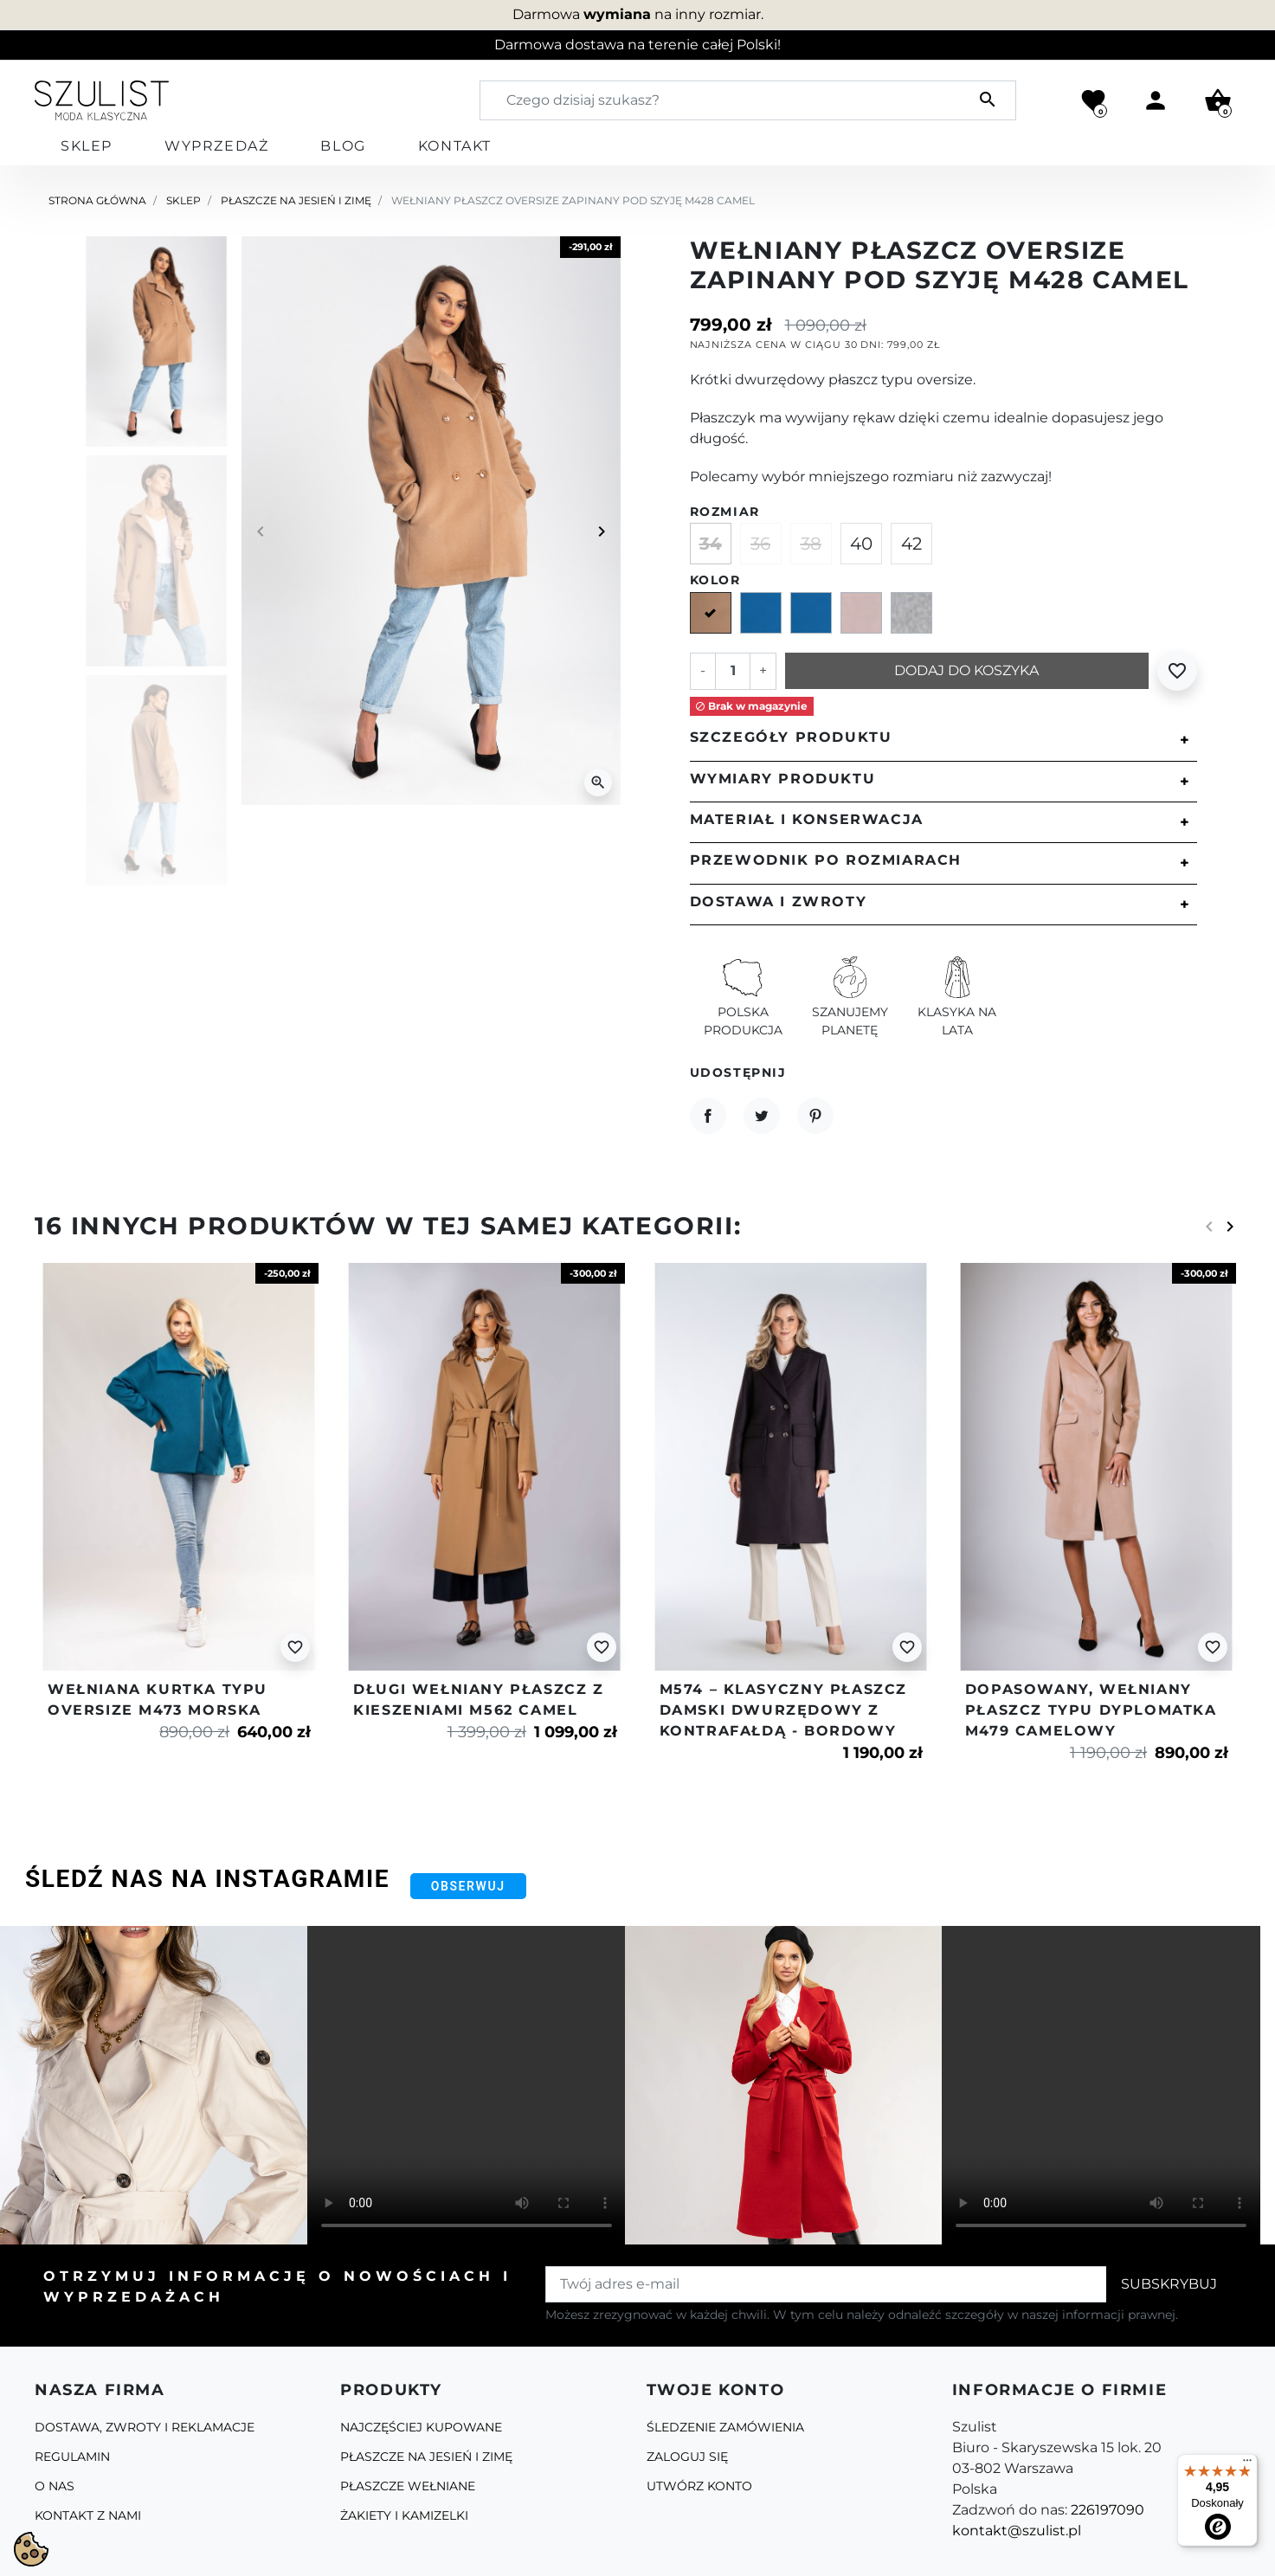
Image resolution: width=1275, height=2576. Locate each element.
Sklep (183, 200)
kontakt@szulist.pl (1016, 2530)
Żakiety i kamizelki (404, 2515)
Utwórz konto (699, 2486)
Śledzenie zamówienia (725, 2427)
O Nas (54, 2486)
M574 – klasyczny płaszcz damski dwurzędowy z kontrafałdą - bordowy (783, 1710)
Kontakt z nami (88, 2515)
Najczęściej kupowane (421, 2427)
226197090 (1107, 2510)
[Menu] (1247, 2464)
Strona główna (97, 200)
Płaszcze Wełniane (407, 2486)
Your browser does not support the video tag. (466, 2085)
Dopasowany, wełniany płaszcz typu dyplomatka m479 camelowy (1091, 1710)
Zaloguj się (687, 2456)
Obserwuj (468, 1886)
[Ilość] (732, 671)
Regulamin (72, 2456)
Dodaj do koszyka (966, 670)
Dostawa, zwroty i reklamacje (144, 2427)
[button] (1217, 100)
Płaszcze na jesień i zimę (296, 200)
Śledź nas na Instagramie (207, 1878)
